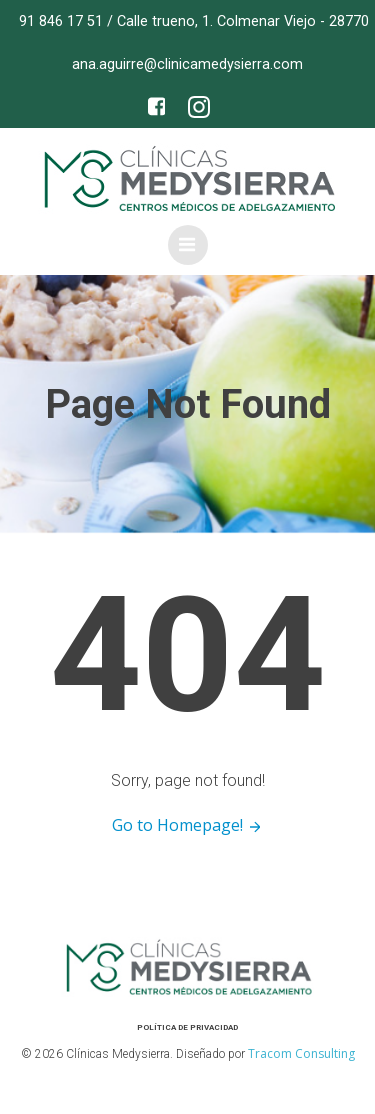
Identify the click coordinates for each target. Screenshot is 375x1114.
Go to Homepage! (187, 825)
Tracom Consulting (301, 1053)
